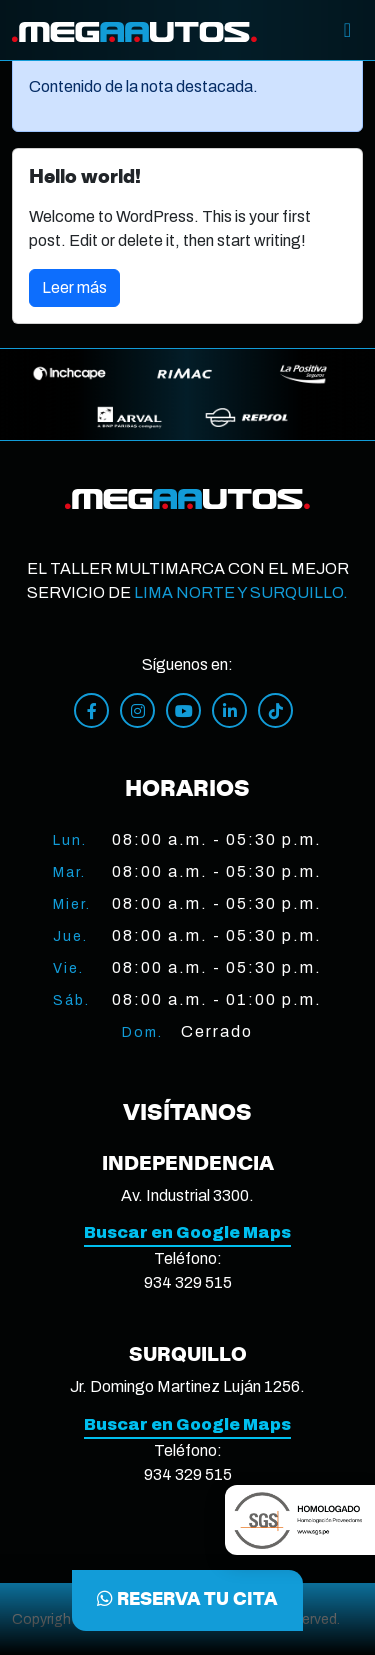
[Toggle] (347, 30)
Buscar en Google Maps (187, 1232)
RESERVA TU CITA (187, 1600)
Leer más (74, 287)
